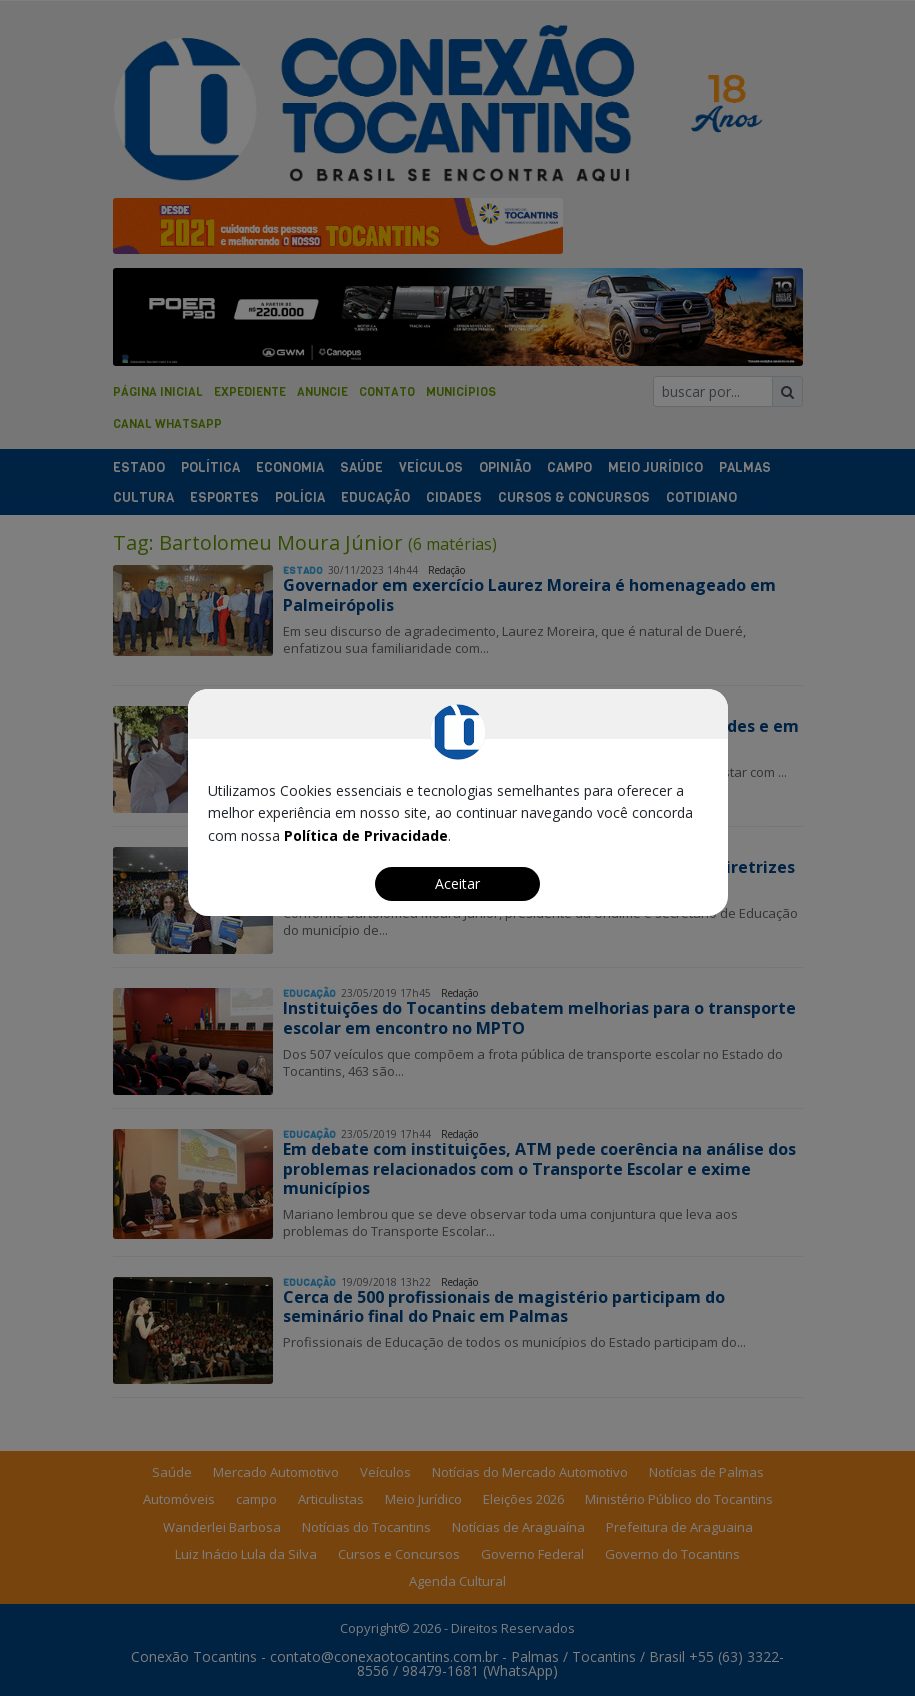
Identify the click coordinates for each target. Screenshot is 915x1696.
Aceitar (457, 883)
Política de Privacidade (366, 835)
